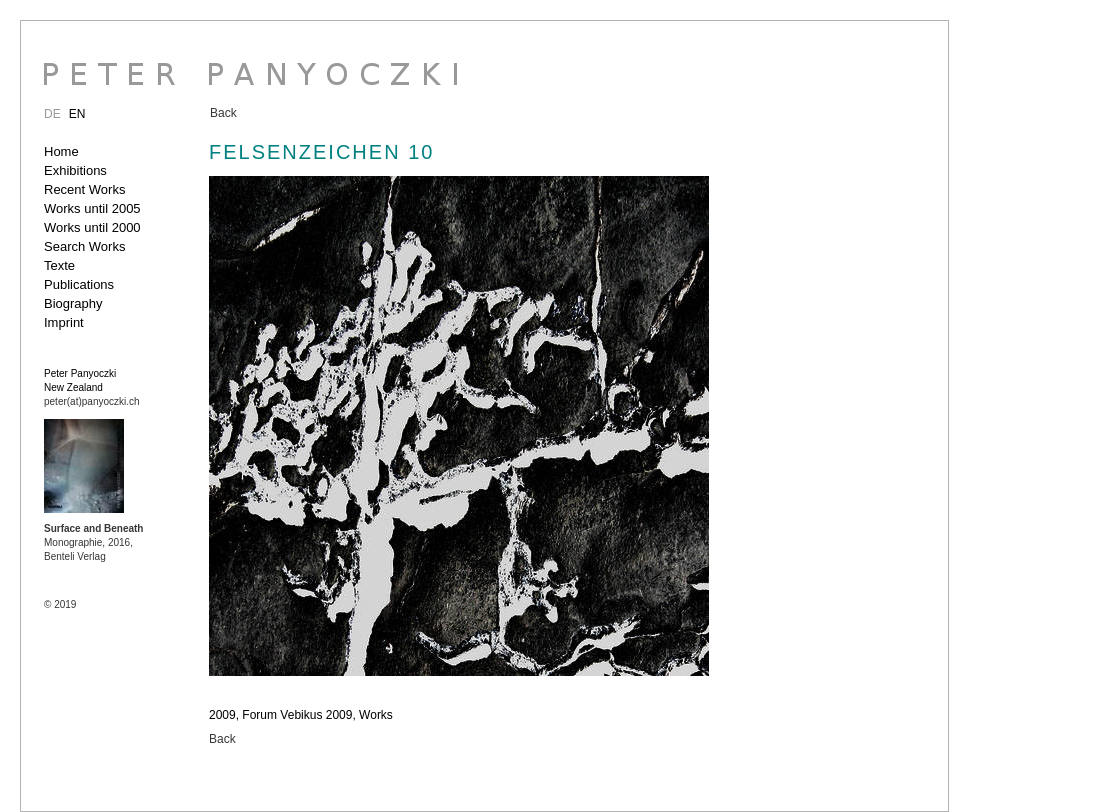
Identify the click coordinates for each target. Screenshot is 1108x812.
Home (61, 151)
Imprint (64, 322)
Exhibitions (75, 170)
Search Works (84, 246)
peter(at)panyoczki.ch (92, 401)
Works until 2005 (92, 208)
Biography (73, 303)
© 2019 (60, 604)
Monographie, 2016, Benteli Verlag (93, 542)
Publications (79, 284)
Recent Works (84, 189)
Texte (59, 265)
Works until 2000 (92, 227)
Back (223, 113)
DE (52, 114)
